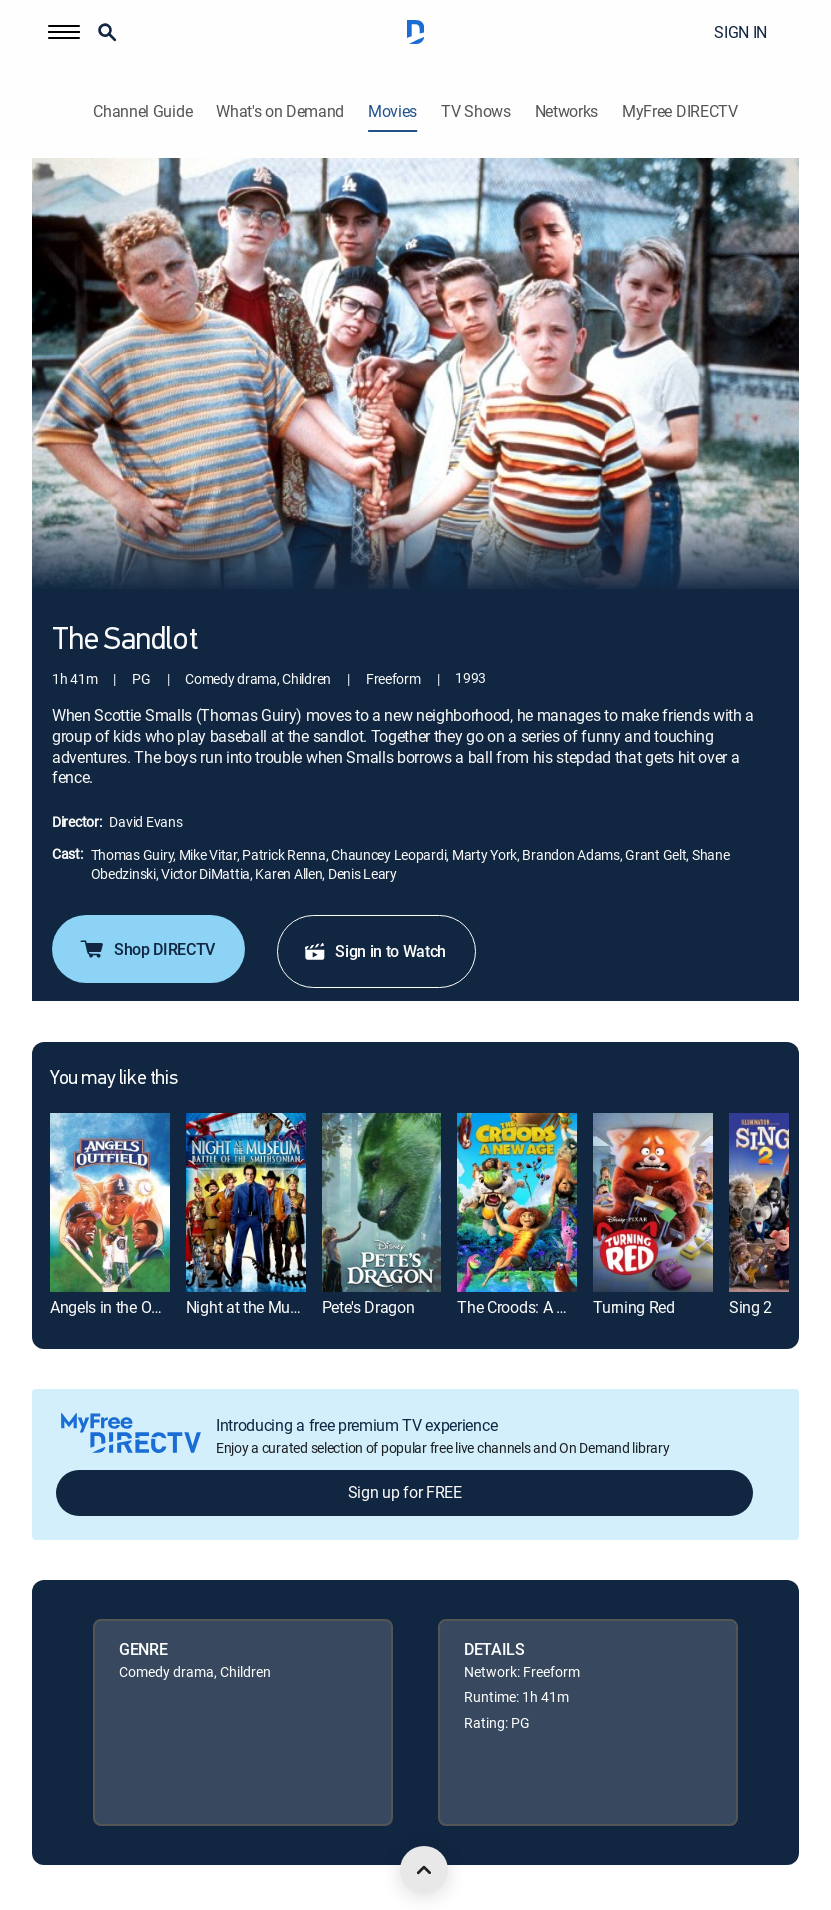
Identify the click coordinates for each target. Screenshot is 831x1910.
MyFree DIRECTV (680, 111)
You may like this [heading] (113, 1079)
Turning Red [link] (633, 1307)
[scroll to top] (424, 1870)
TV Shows (475, 111)
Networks (566, 111)
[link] (110, 1202)
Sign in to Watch (374, 951)
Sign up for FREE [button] (405, 1492)
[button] (64, 32)
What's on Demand (280, 111)
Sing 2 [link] (750, 1307)
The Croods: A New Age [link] (536, 1307)
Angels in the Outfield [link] (122, 1307)
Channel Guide (142, 111)
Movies (392, 111)
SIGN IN (740, 32)
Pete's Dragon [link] (368, 1307)
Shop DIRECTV (146, 949)
